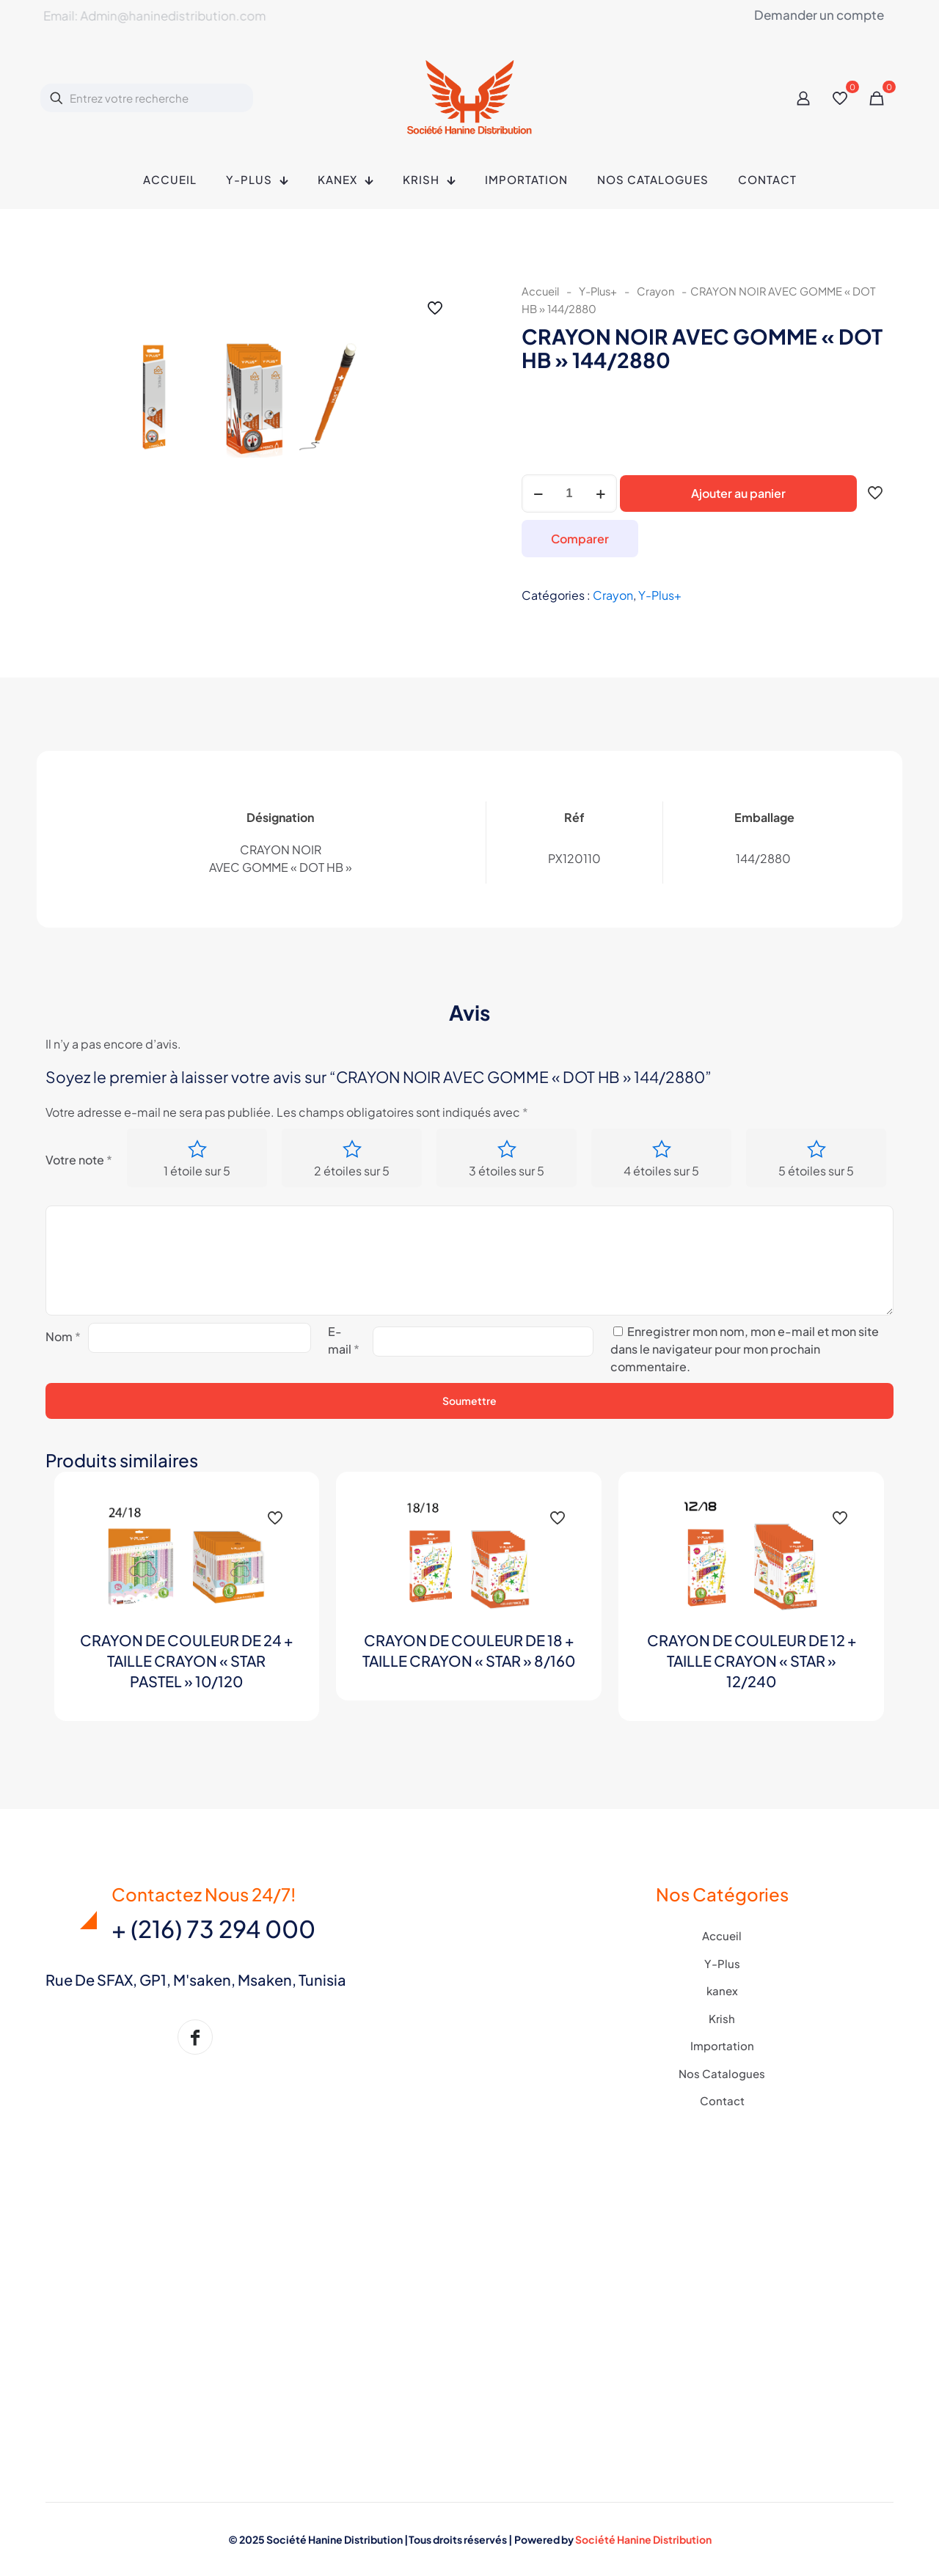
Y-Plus (722, 1963)
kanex (722, 1990)
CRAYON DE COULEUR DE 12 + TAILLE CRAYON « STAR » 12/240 (751, 1660)
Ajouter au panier (738, 493)
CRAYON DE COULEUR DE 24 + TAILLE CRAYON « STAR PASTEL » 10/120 (186, 1660)
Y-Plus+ (598, 291)
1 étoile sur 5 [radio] (197, 1170)
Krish (722, 2018)
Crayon (655, 291)
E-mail (343, 1340)
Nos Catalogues (722, 2073)
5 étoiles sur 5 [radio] (816, 1170)
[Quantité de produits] (569, 493)
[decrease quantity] (538, 493)
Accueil (540, 291)
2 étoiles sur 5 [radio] (352, 1170)
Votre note (78, 1159)
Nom (63, 1336)
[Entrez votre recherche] (146, 98)
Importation (722, 2045)
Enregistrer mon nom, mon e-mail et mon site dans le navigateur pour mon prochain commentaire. (744, 1349)
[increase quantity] (600, 493)
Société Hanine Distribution (643, 2539)
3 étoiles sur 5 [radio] (506, 1170)
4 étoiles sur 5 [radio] (661, 1170)
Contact (722, 2100)
